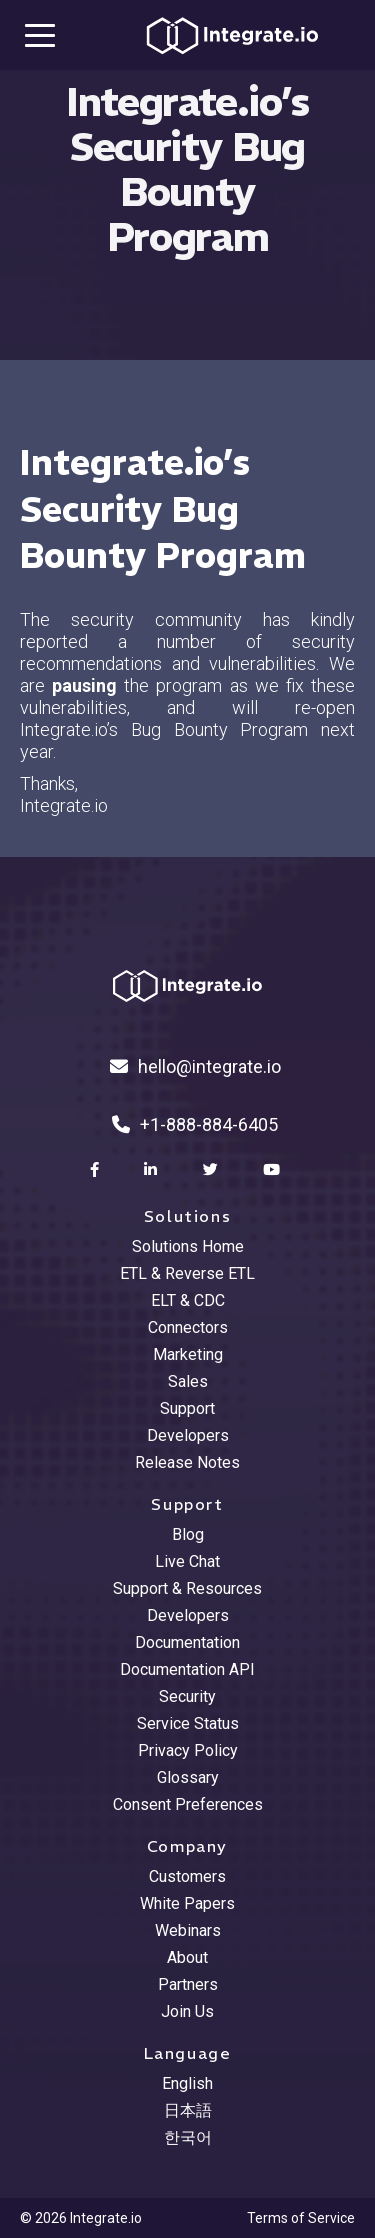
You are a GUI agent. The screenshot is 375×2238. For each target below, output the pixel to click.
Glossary (188, 1777)
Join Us (187, 2011)
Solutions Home (188, 1246)
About (187, 1957)
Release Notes (187, 1462)
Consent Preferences (188, 1804)
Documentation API (187, 1669)
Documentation (187, 1642)
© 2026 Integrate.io (81, 2218)
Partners (188, 1984)
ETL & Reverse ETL (187, 1273)
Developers (188, 1435)
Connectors (188, 1327)
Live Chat (187, 1561)
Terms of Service (301, 2218)
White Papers (187, 1903)
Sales (188, 1381)
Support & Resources (187, 1588)
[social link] (97, 1170)
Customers (187, 1876)
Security (187, 1696)
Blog (188, 1534)
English (187, 2083)
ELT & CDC (188, 1300)
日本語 (188, 2110)
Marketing (188, 1354)
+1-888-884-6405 (195, 1124)
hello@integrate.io (195, 1066)
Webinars (188, 1930)
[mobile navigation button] (40, 35)
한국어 (188, 2137)
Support (187, 1408)
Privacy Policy (188, 1750)
